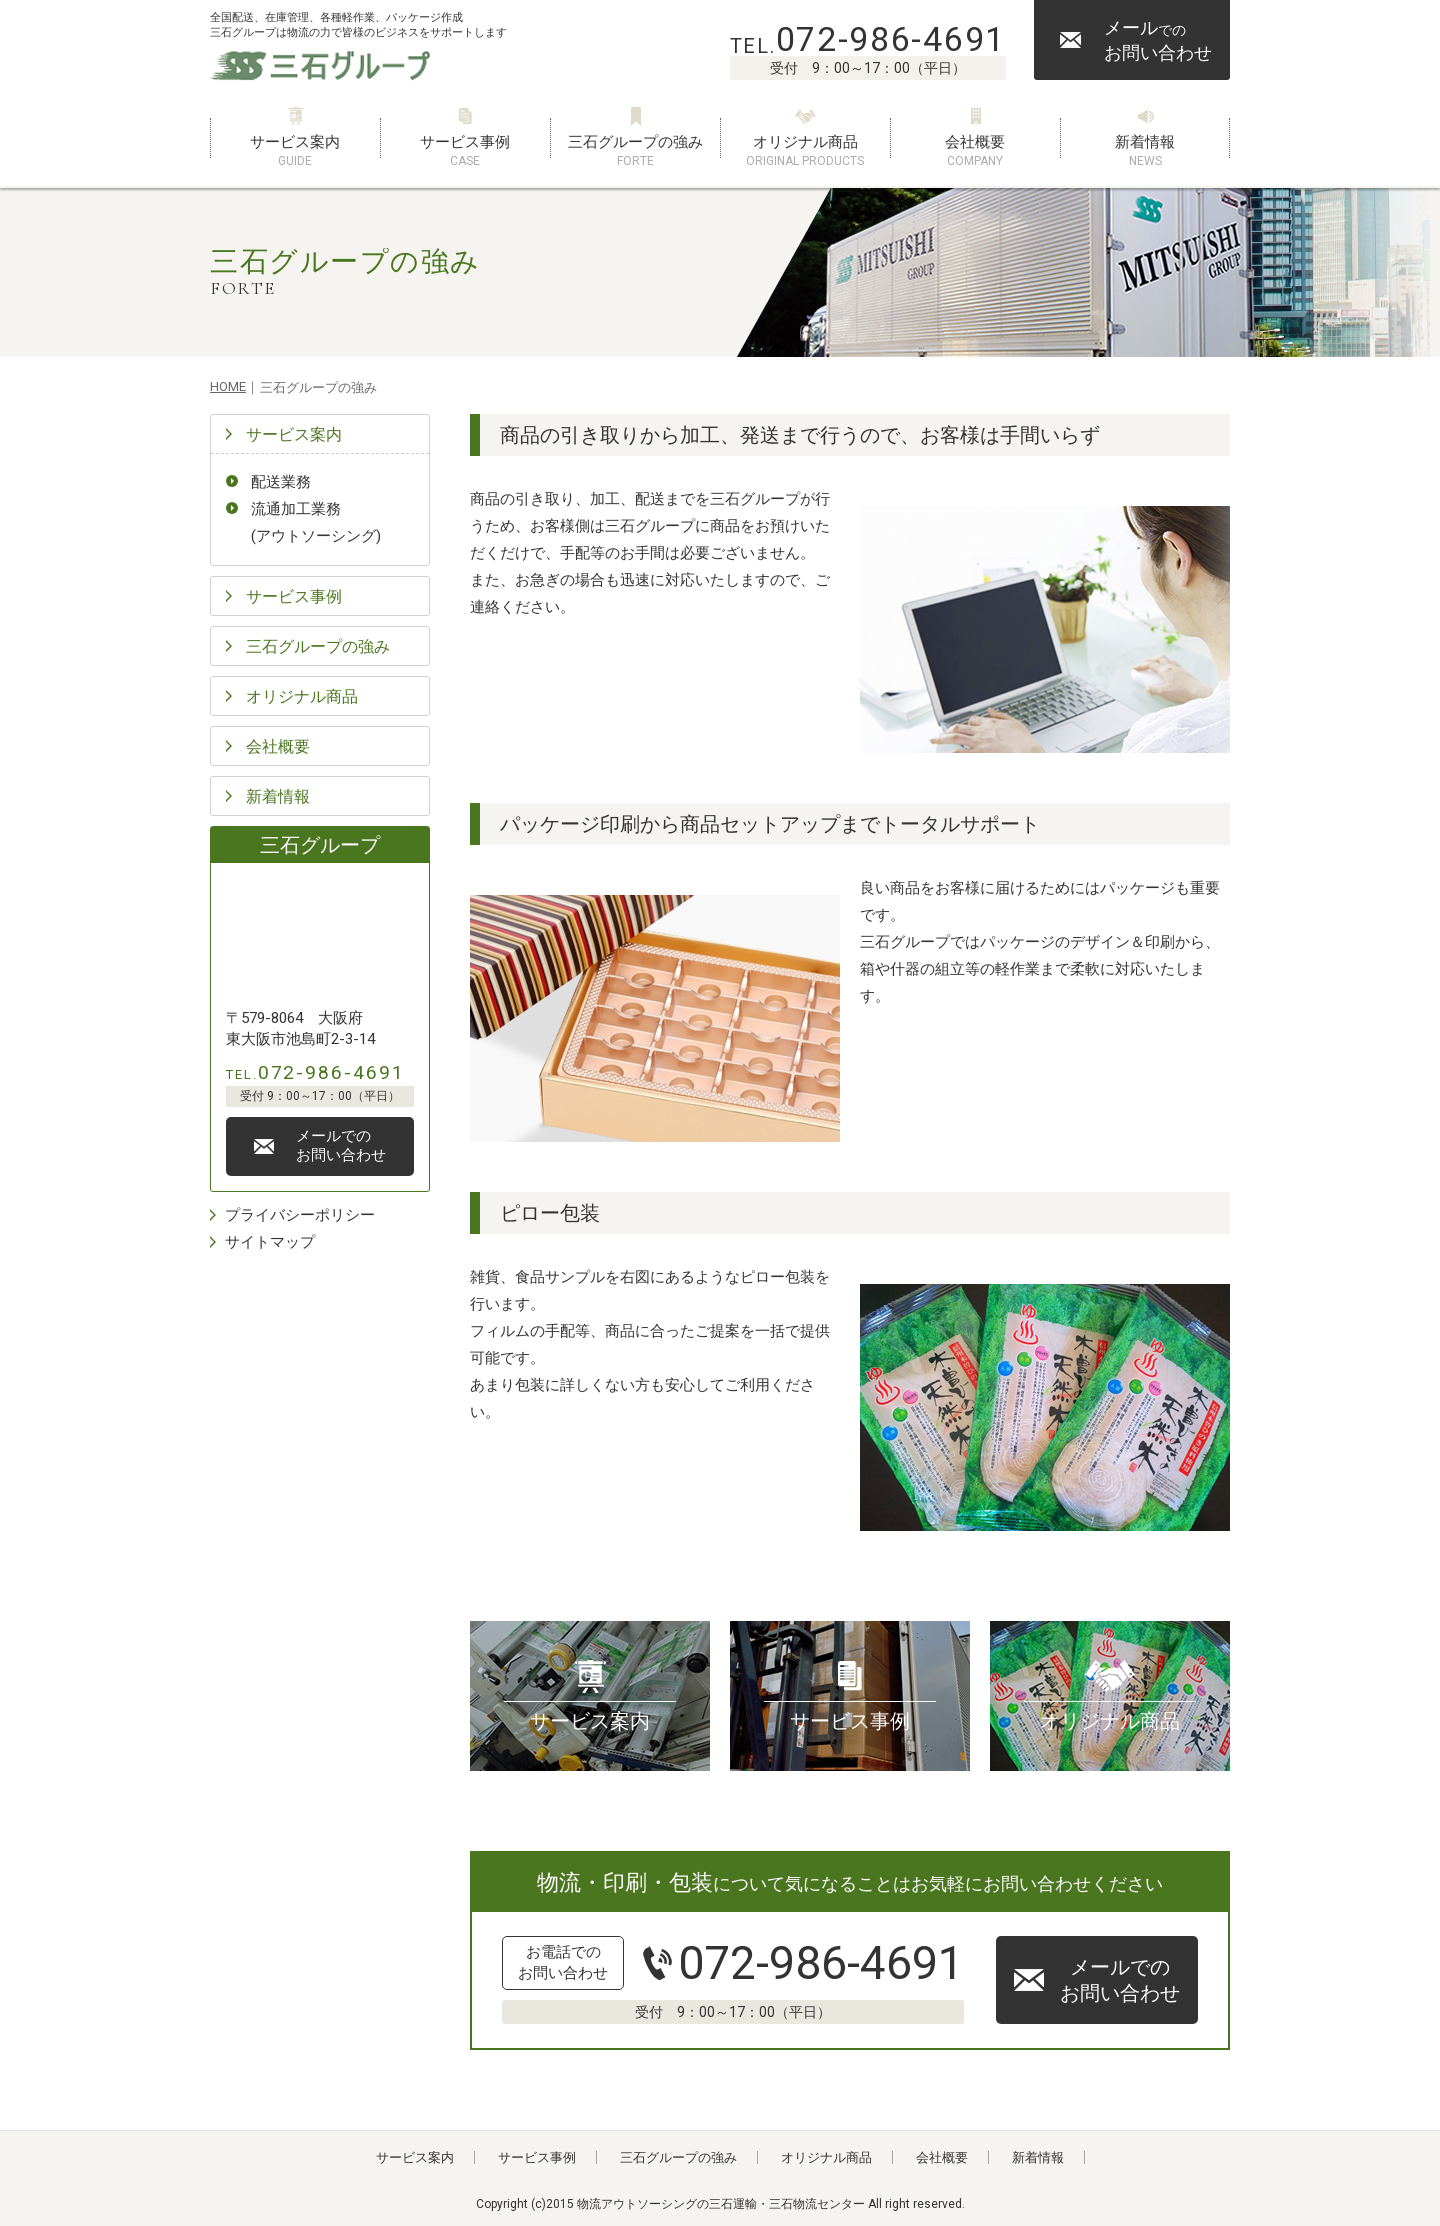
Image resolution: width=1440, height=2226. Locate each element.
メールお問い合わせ (1158, 40)
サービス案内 (295, 151)
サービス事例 (465, 151)
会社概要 (975, 151)
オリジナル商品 (805, 151)
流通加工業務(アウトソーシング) (316, 522)
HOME (228, 386)
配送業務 (281, 482)
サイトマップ (270, 1242)
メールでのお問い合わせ (1120, 1980)
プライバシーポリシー (300, 1215)
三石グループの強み (635, 151)
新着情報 (1145, 151)
